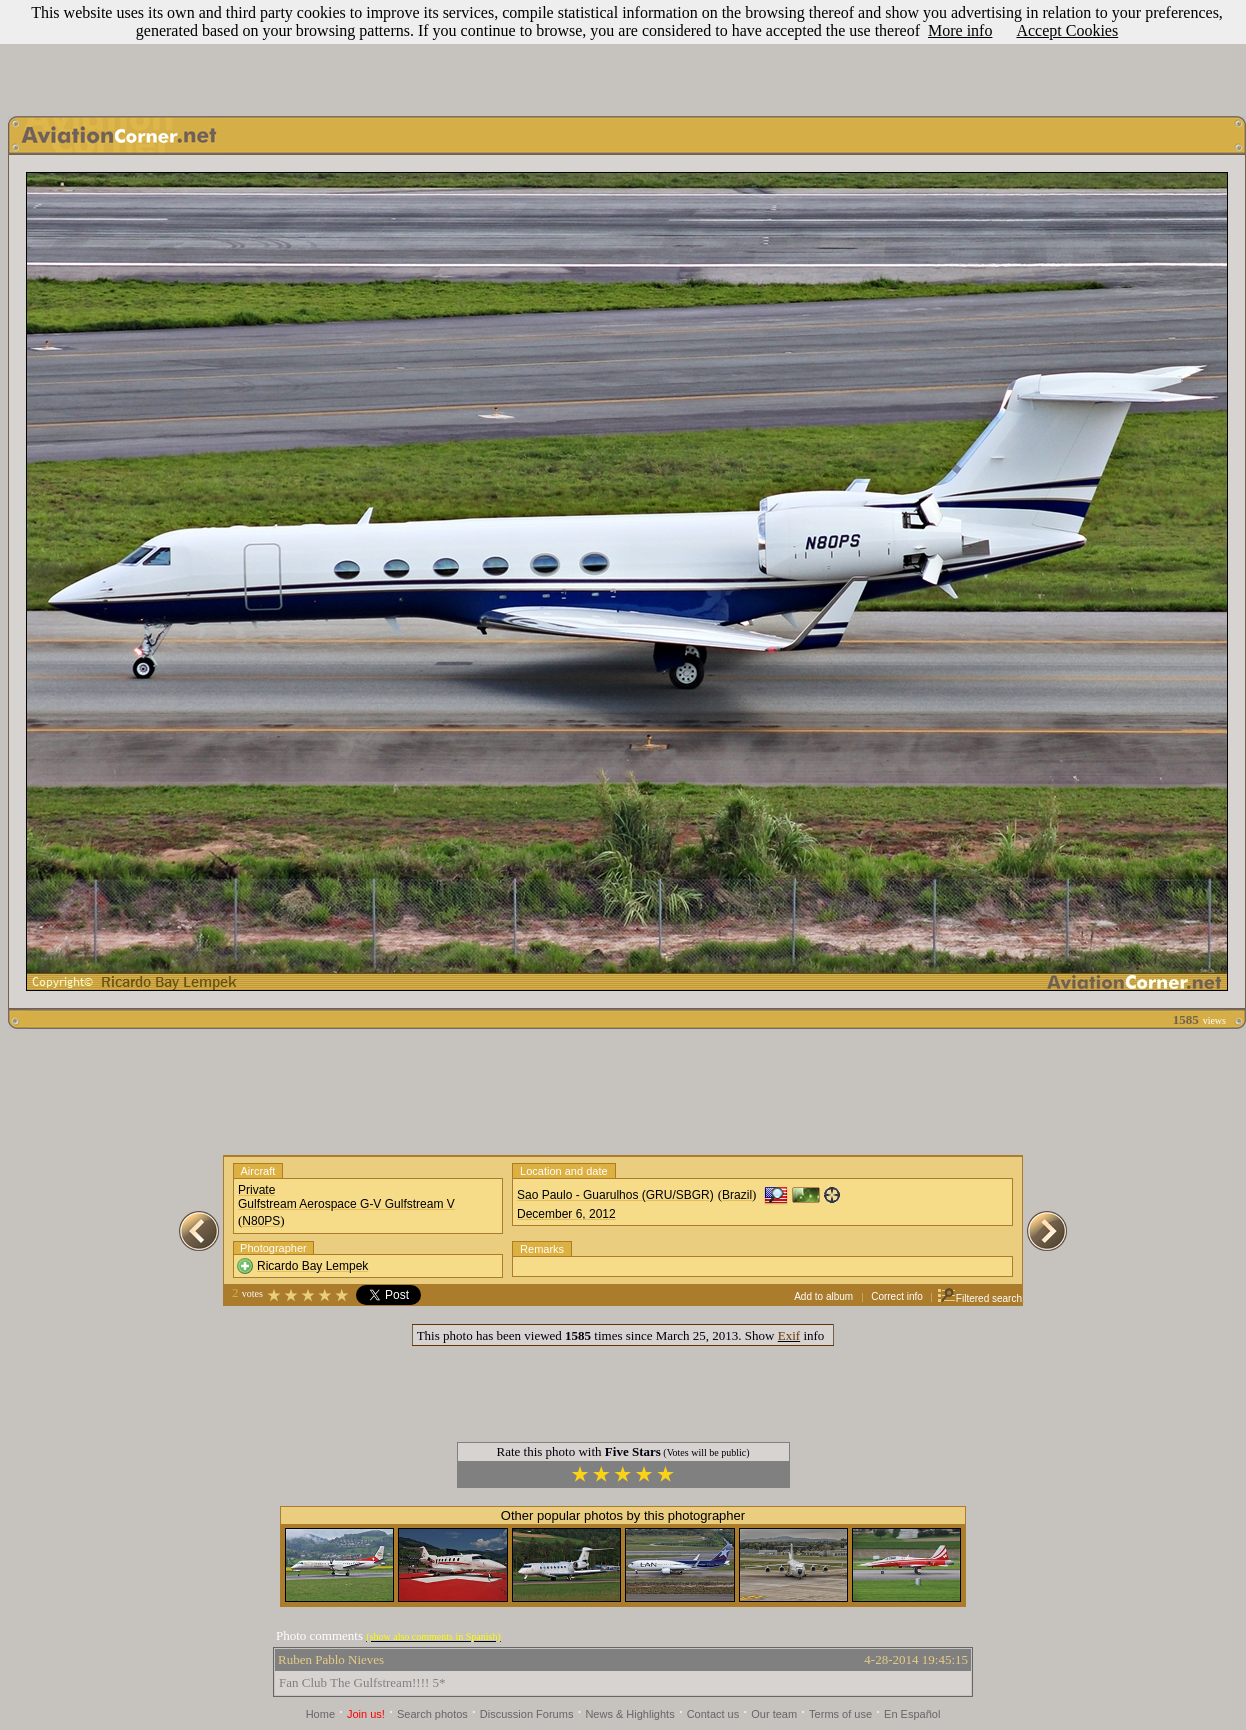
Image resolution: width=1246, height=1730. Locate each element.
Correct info (897, 1296)
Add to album (823, 1296)
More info (960, 30)
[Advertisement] (623, 53)
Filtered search (979, 1298)
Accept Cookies (1067, 30)
